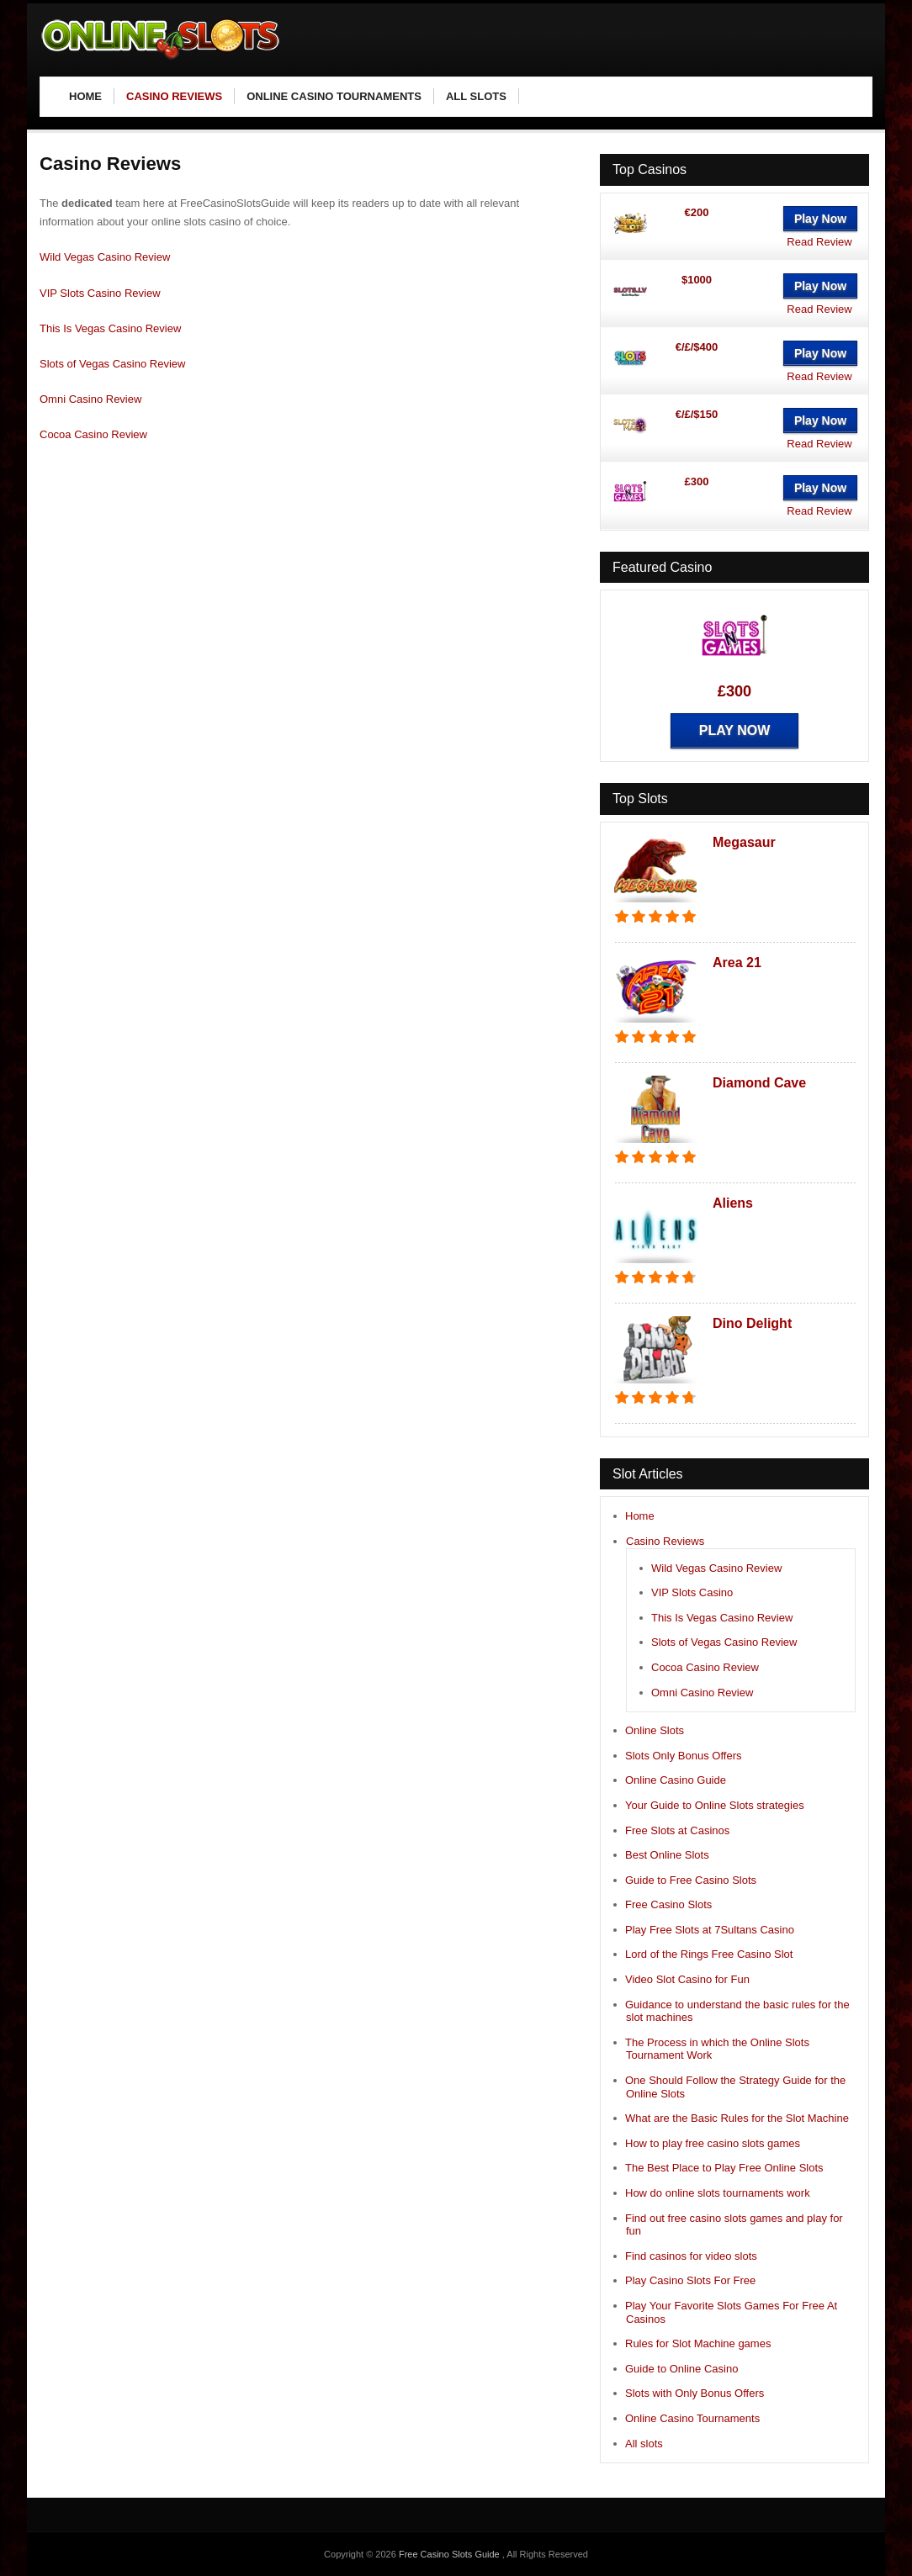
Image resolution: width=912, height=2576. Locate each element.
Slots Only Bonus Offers (683, 1755)
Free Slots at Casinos (677, 1830)
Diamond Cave (759, 1083)
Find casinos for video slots (691, 2256)
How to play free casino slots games (712, 2143)
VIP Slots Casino (692, 1592)
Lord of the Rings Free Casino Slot (709, 1954)
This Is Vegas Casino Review (110, 328)
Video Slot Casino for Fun (687, 1979)
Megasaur (744, 842)
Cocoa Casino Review (93, 434)
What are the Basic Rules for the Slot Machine (737, 2118)
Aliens (733, 1203)
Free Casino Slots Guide (450, 2554)
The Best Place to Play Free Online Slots (724, 2167)
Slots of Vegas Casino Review (112, 363)
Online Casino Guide (675, 1780)
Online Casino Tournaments (692, 2418)
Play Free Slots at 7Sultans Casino (709, 1929)
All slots (644, 2443)
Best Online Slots (667, 1855)
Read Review (819, 241)
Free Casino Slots (668, 1904)
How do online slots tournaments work (717, 2193)
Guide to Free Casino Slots (690, 1880)
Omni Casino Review (90, 399)
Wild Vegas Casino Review (105, 257)
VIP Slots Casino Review (100, 293)
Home (640, 1516)
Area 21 (737, 962)
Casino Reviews (665, 1541)
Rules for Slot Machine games (698, 2343)
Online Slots (654, 1730)
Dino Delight (752, 1323)
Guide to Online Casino (681, 2368)
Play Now (820, 218)
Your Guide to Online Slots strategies (714, 1805)
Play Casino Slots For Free (690, 2280)
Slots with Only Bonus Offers (694, 2393)
